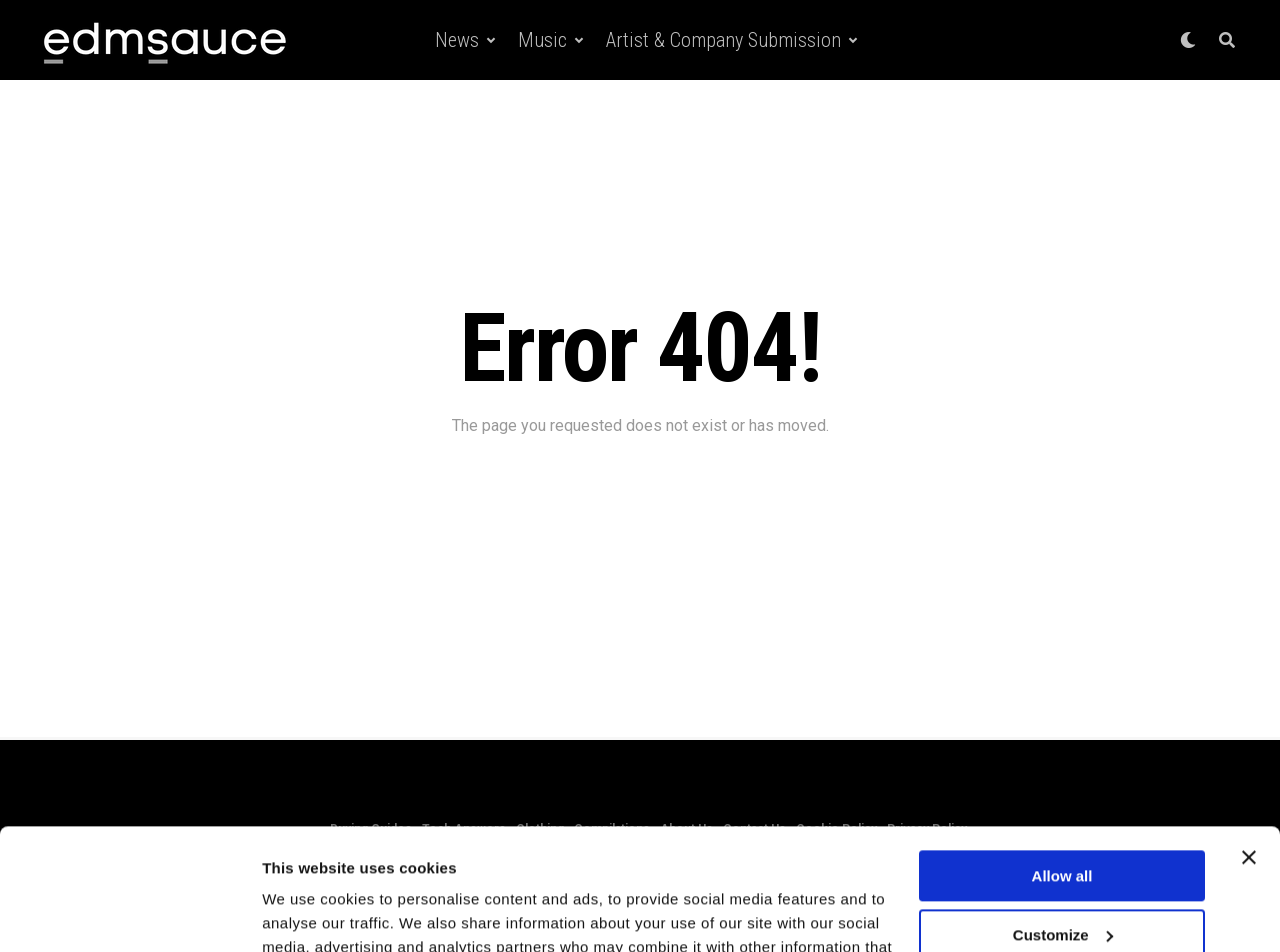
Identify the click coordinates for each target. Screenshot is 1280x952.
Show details (308, 912)
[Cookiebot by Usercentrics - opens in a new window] (129, 913)
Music (542, 40)
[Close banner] (1249, 744)
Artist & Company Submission (723, 40)
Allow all (1062, 762)
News (457, 40)
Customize (1063, 820)
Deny (1062, 879)
